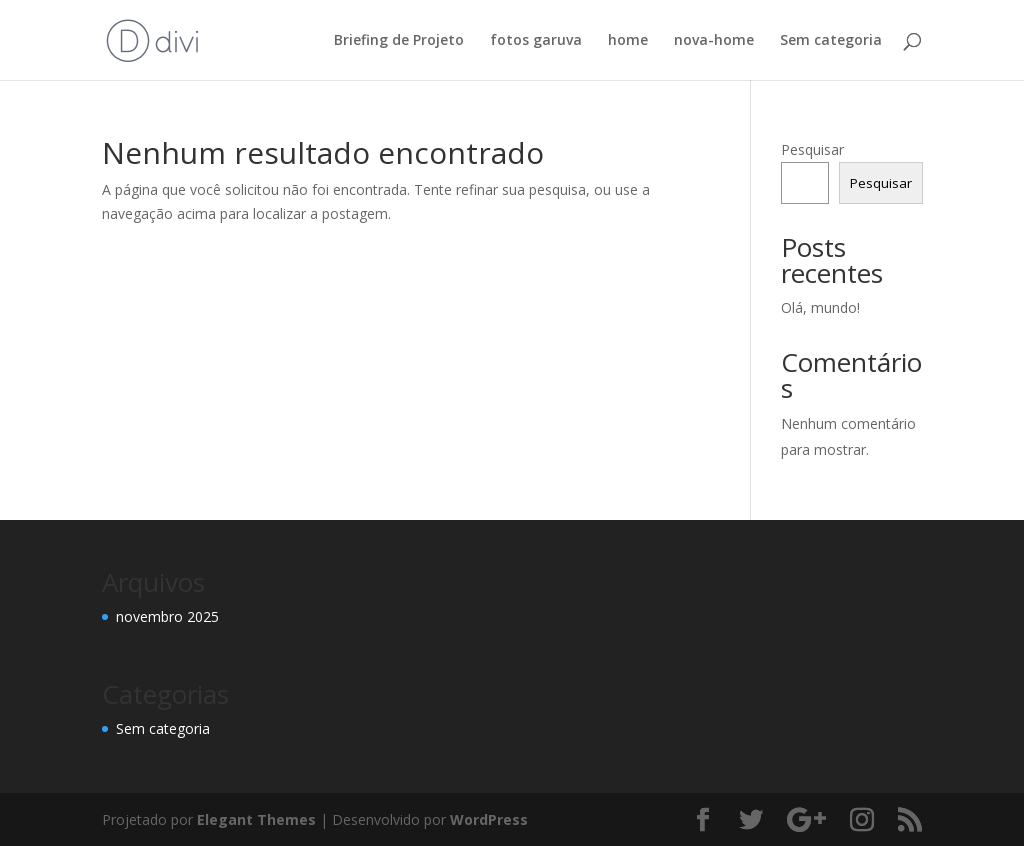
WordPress (489, 819)
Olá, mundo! (820, 307)
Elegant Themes (256, 819)
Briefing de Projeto (399, 41)
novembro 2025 (167, 616)
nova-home (714, 41)
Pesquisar (812, 149)
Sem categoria (831, 41)
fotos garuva (536, 41)
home (628, 41)
